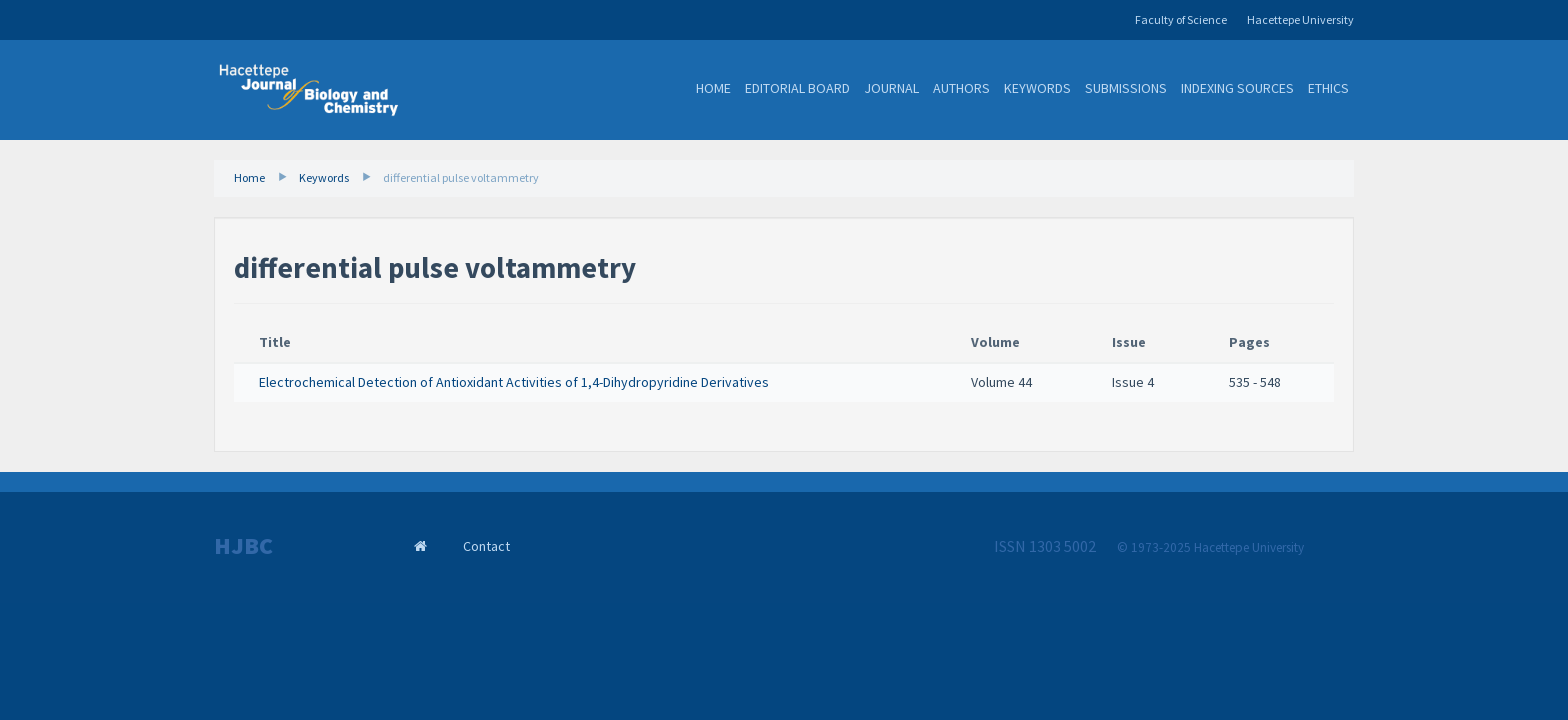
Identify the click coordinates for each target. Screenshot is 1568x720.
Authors (961, 88)
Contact (486, 546)
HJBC (243, 546)
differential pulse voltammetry (461, 177)
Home (713, 88)
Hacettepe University (1300, 19)
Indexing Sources (1237, 88)
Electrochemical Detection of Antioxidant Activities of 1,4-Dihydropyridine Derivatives (514, 382)
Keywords (1037, 88)
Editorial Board (797, 88)
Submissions (1126, 88)
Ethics (1328, 88)
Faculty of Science (1181, 19)
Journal (891, 88)
